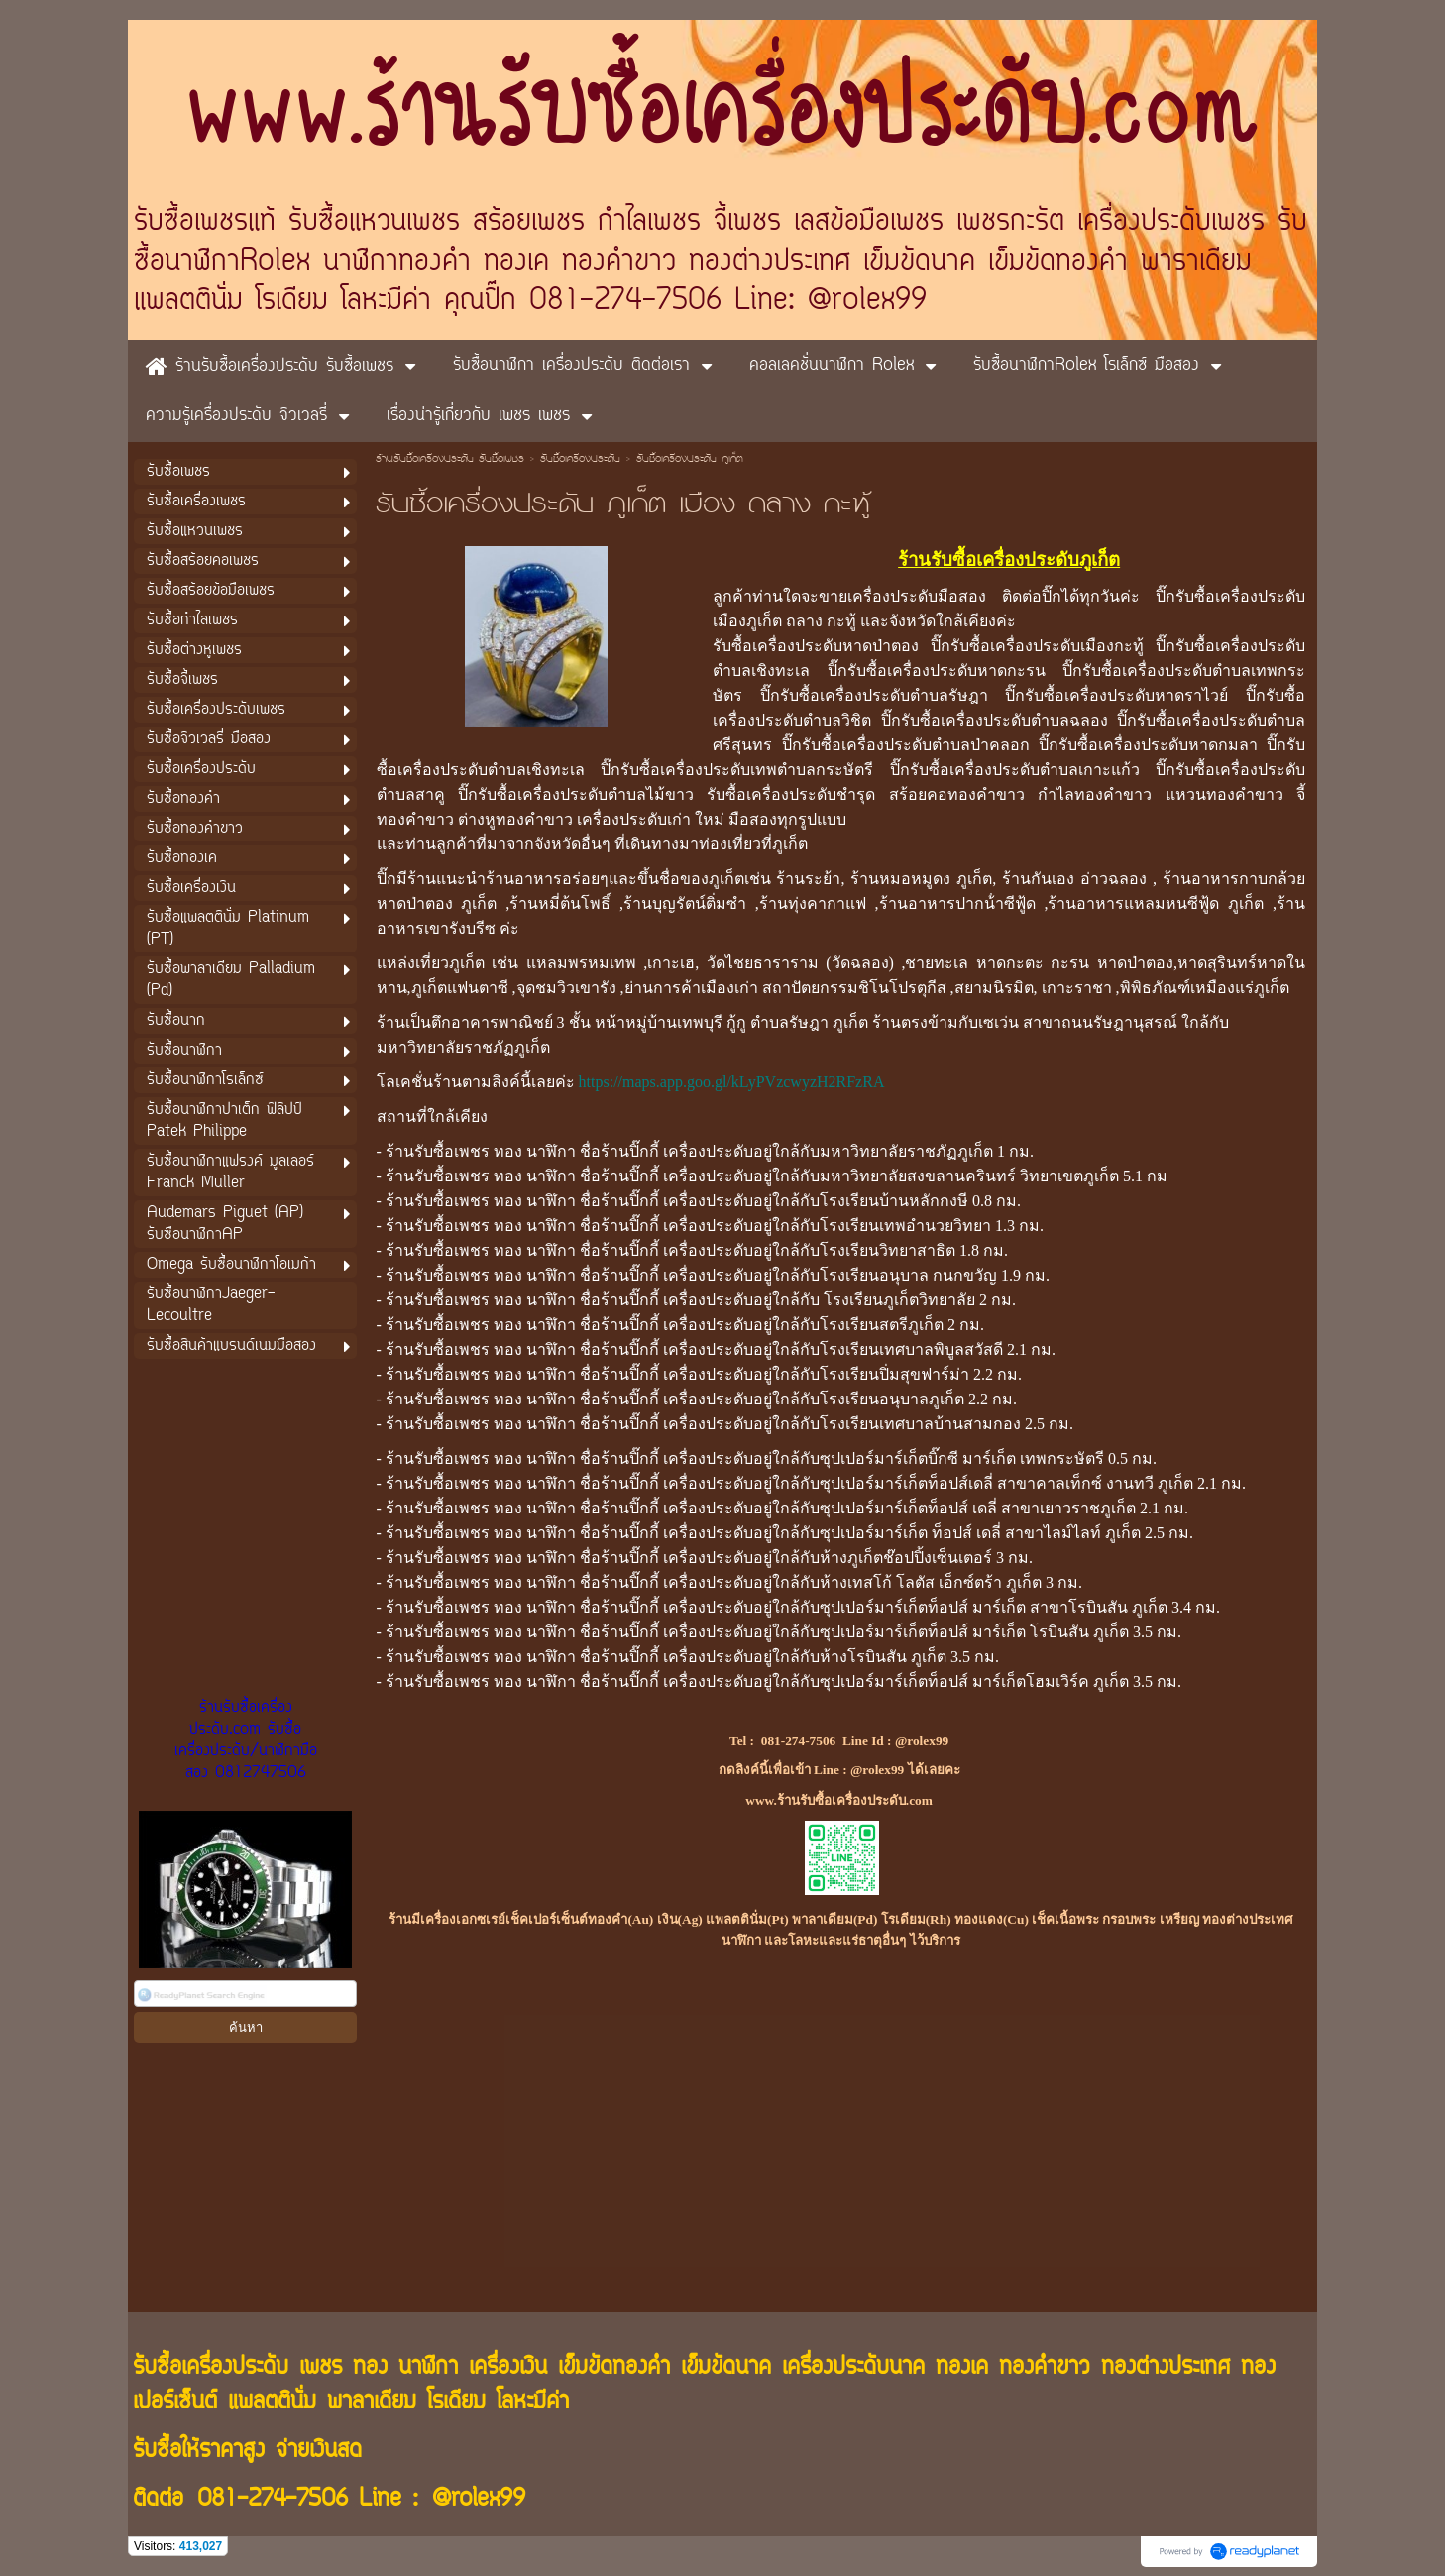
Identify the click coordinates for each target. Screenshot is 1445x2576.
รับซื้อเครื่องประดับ (580, 460)
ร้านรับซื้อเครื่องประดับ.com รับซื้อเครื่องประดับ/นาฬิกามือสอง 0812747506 (245, 1740)
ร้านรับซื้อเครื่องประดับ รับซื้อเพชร (450, 460)
